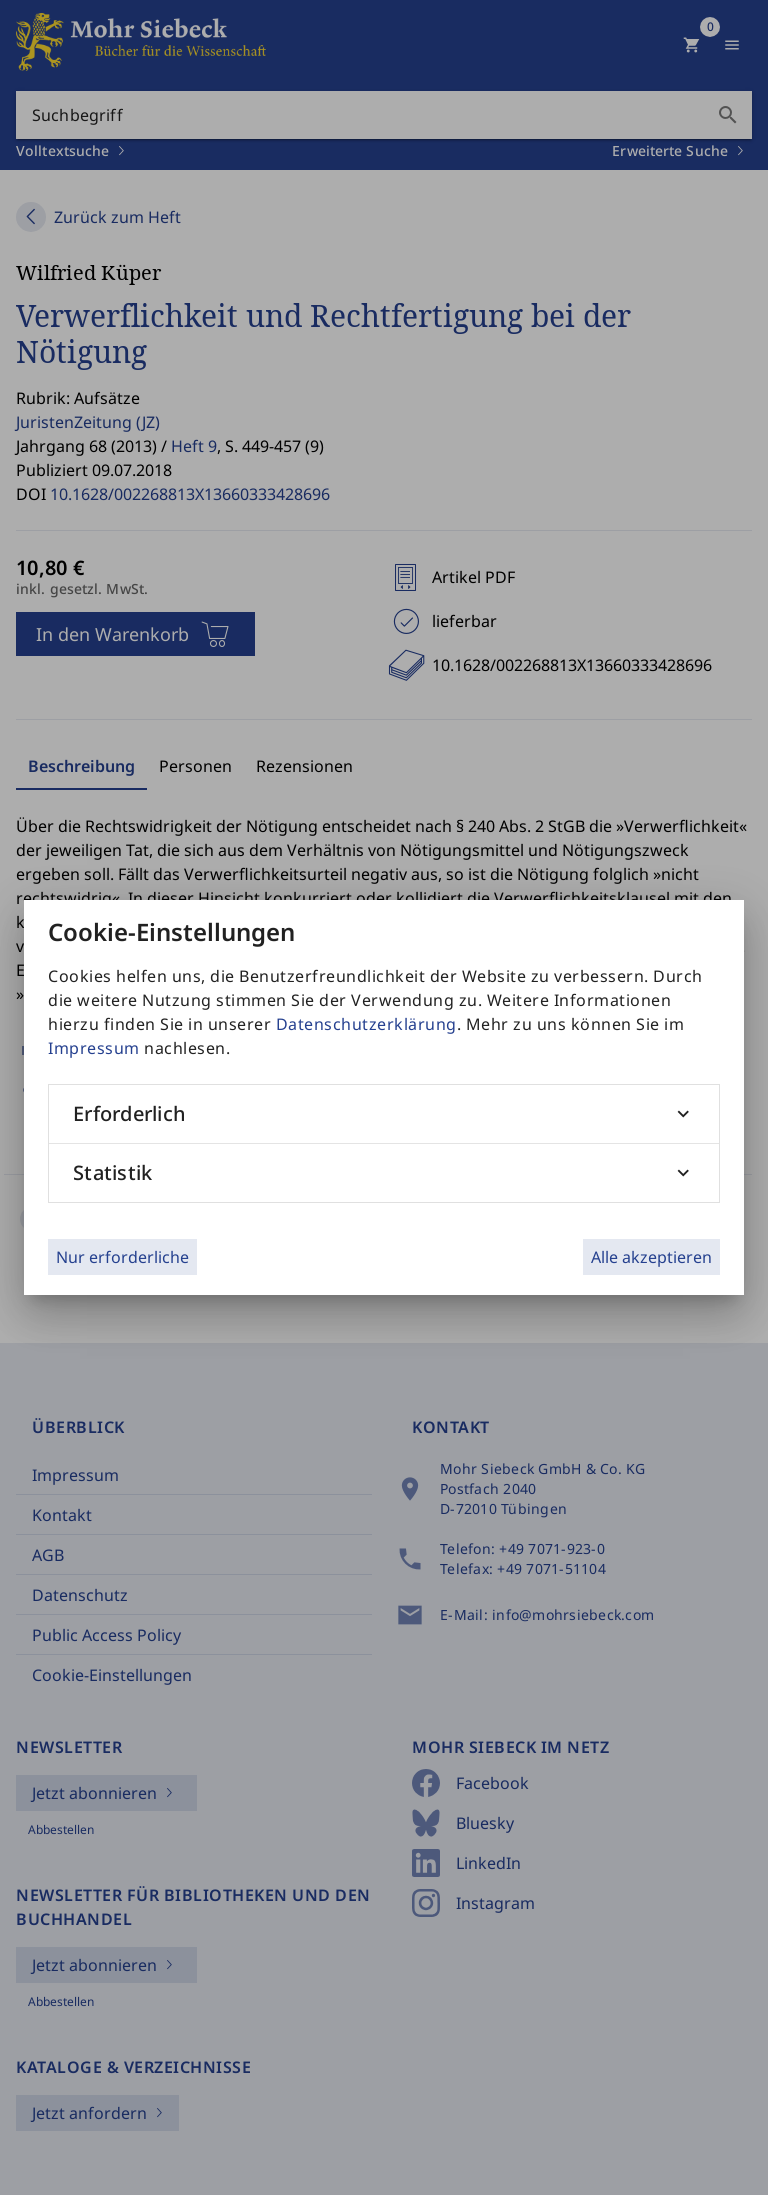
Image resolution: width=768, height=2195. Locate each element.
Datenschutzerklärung (366, 1024)
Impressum (94, 1048)
